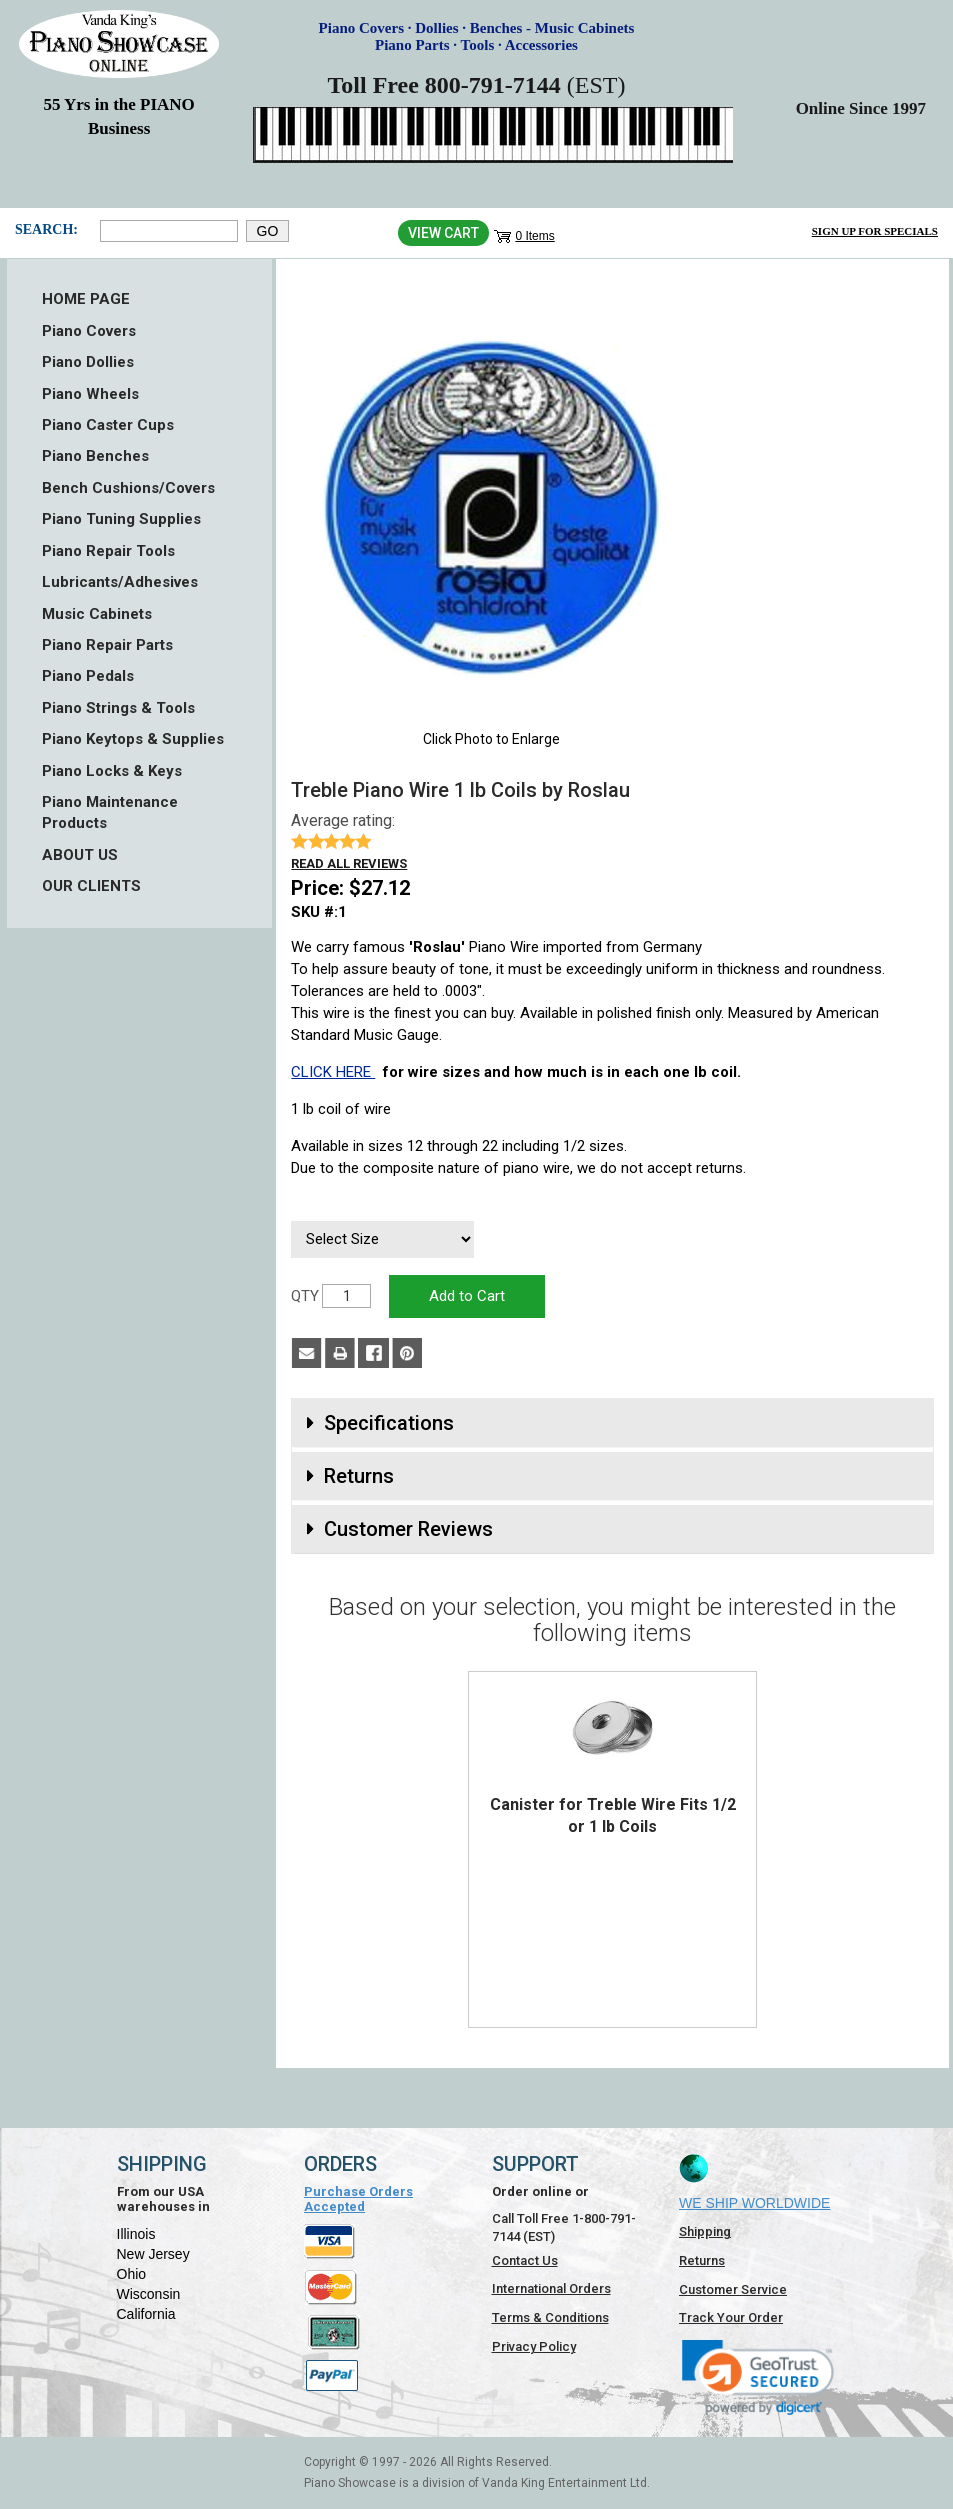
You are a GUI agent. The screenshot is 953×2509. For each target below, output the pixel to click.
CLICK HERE (333, 1072)
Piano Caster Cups (108, 425)
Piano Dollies (88, 362)
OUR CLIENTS (91, 886)
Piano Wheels (90, 394)
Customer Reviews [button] (408, 1529)
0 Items (534, 236)
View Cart (443, 233)
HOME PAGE (86, 299)
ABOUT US (80, 855)
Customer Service (733, 2289)
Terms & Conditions (550, 2317)
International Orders (551, 2288)
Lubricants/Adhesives (120, 582)
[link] (758, 2377)
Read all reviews (349, 863)
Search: (46, 229)
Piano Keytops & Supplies (133, 739)
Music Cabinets (97, 614)
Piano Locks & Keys (112, 771)
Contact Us (525, 2260)
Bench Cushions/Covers (128, 488)
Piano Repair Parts (107, 645)
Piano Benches (95, 456)
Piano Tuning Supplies (121, 519)
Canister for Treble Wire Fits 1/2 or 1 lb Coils (613, 1815)
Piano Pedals (88, 676)
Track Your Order (731, 2317)
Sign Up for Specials (875, 231)
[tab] (612, 1423)
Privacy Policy (534, 2346)
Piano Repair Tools (108, 551)
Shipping (705, 2231)
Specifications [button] (389, 1423)
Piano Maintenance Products (110, 812)
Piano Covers (89, 331)
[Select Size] (382, 1239)
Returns (702, 2260)
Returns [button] (359, 1476)
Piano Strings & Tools (118, 708)
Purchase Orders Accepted (358, 2198)
